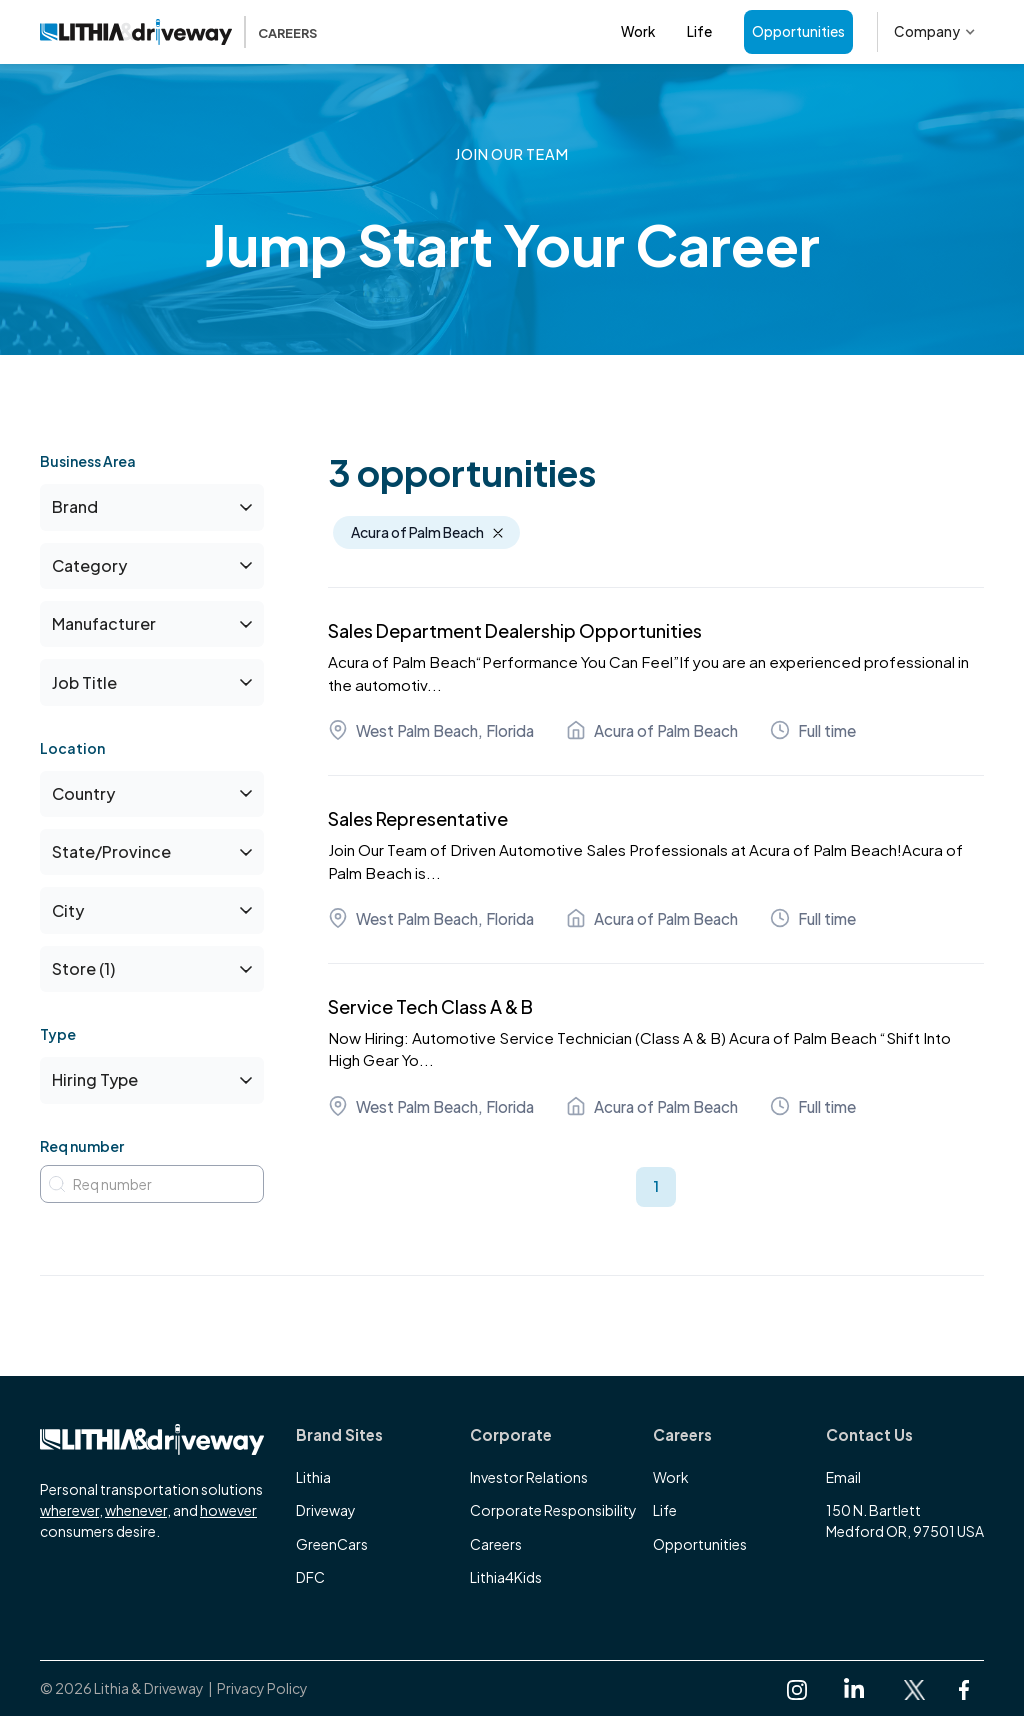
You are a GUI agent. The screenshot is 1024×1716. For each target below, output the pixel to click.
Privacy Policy (262, 1688)
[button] (935, 32)
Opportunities (798, 31)
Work (638, 31)
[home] (178, 32)
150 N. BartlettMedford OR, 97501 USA (905, 1520)
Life (699, 31)
